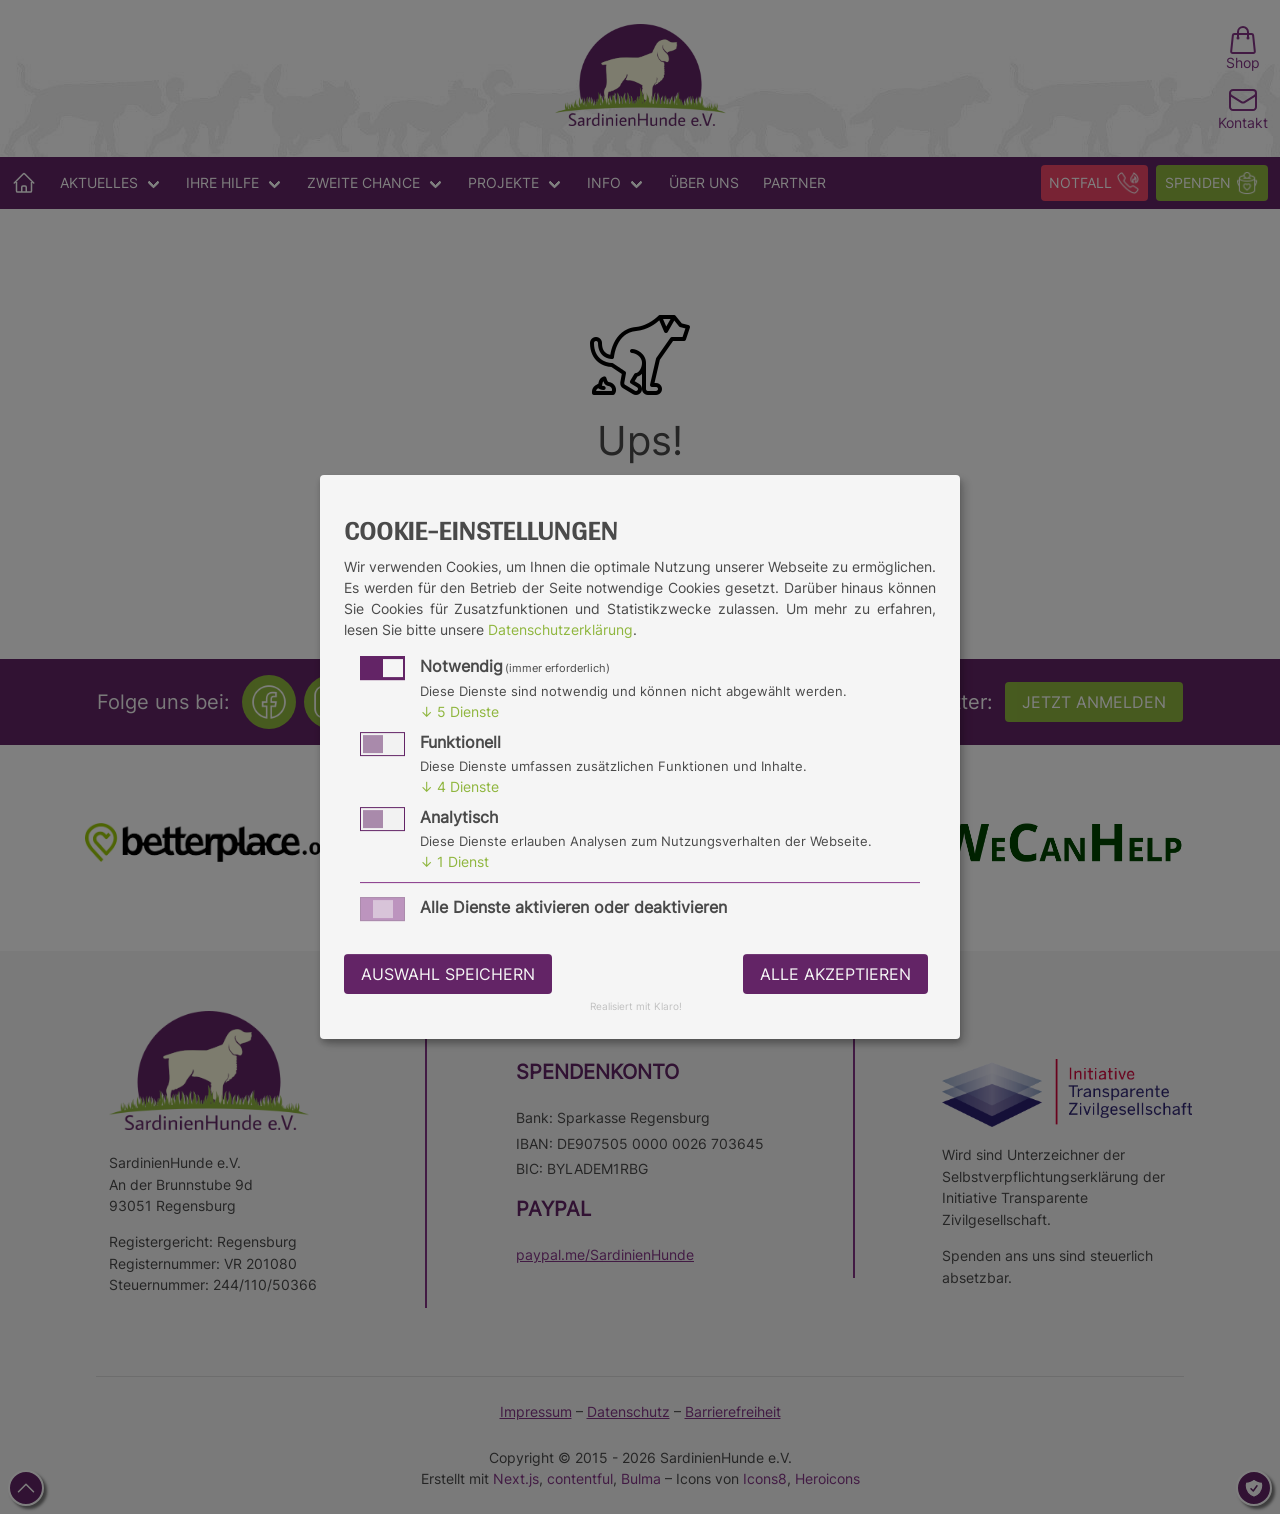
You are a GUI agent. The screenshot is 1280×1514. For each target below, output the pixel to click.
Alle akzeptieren (835, 974)
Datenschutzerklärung (560, 629)
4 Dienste (459, 786)
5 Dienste (459, 711)
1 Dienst (454, 861)
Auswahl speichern (448, 974)
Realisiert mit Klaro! (636, 1007)
